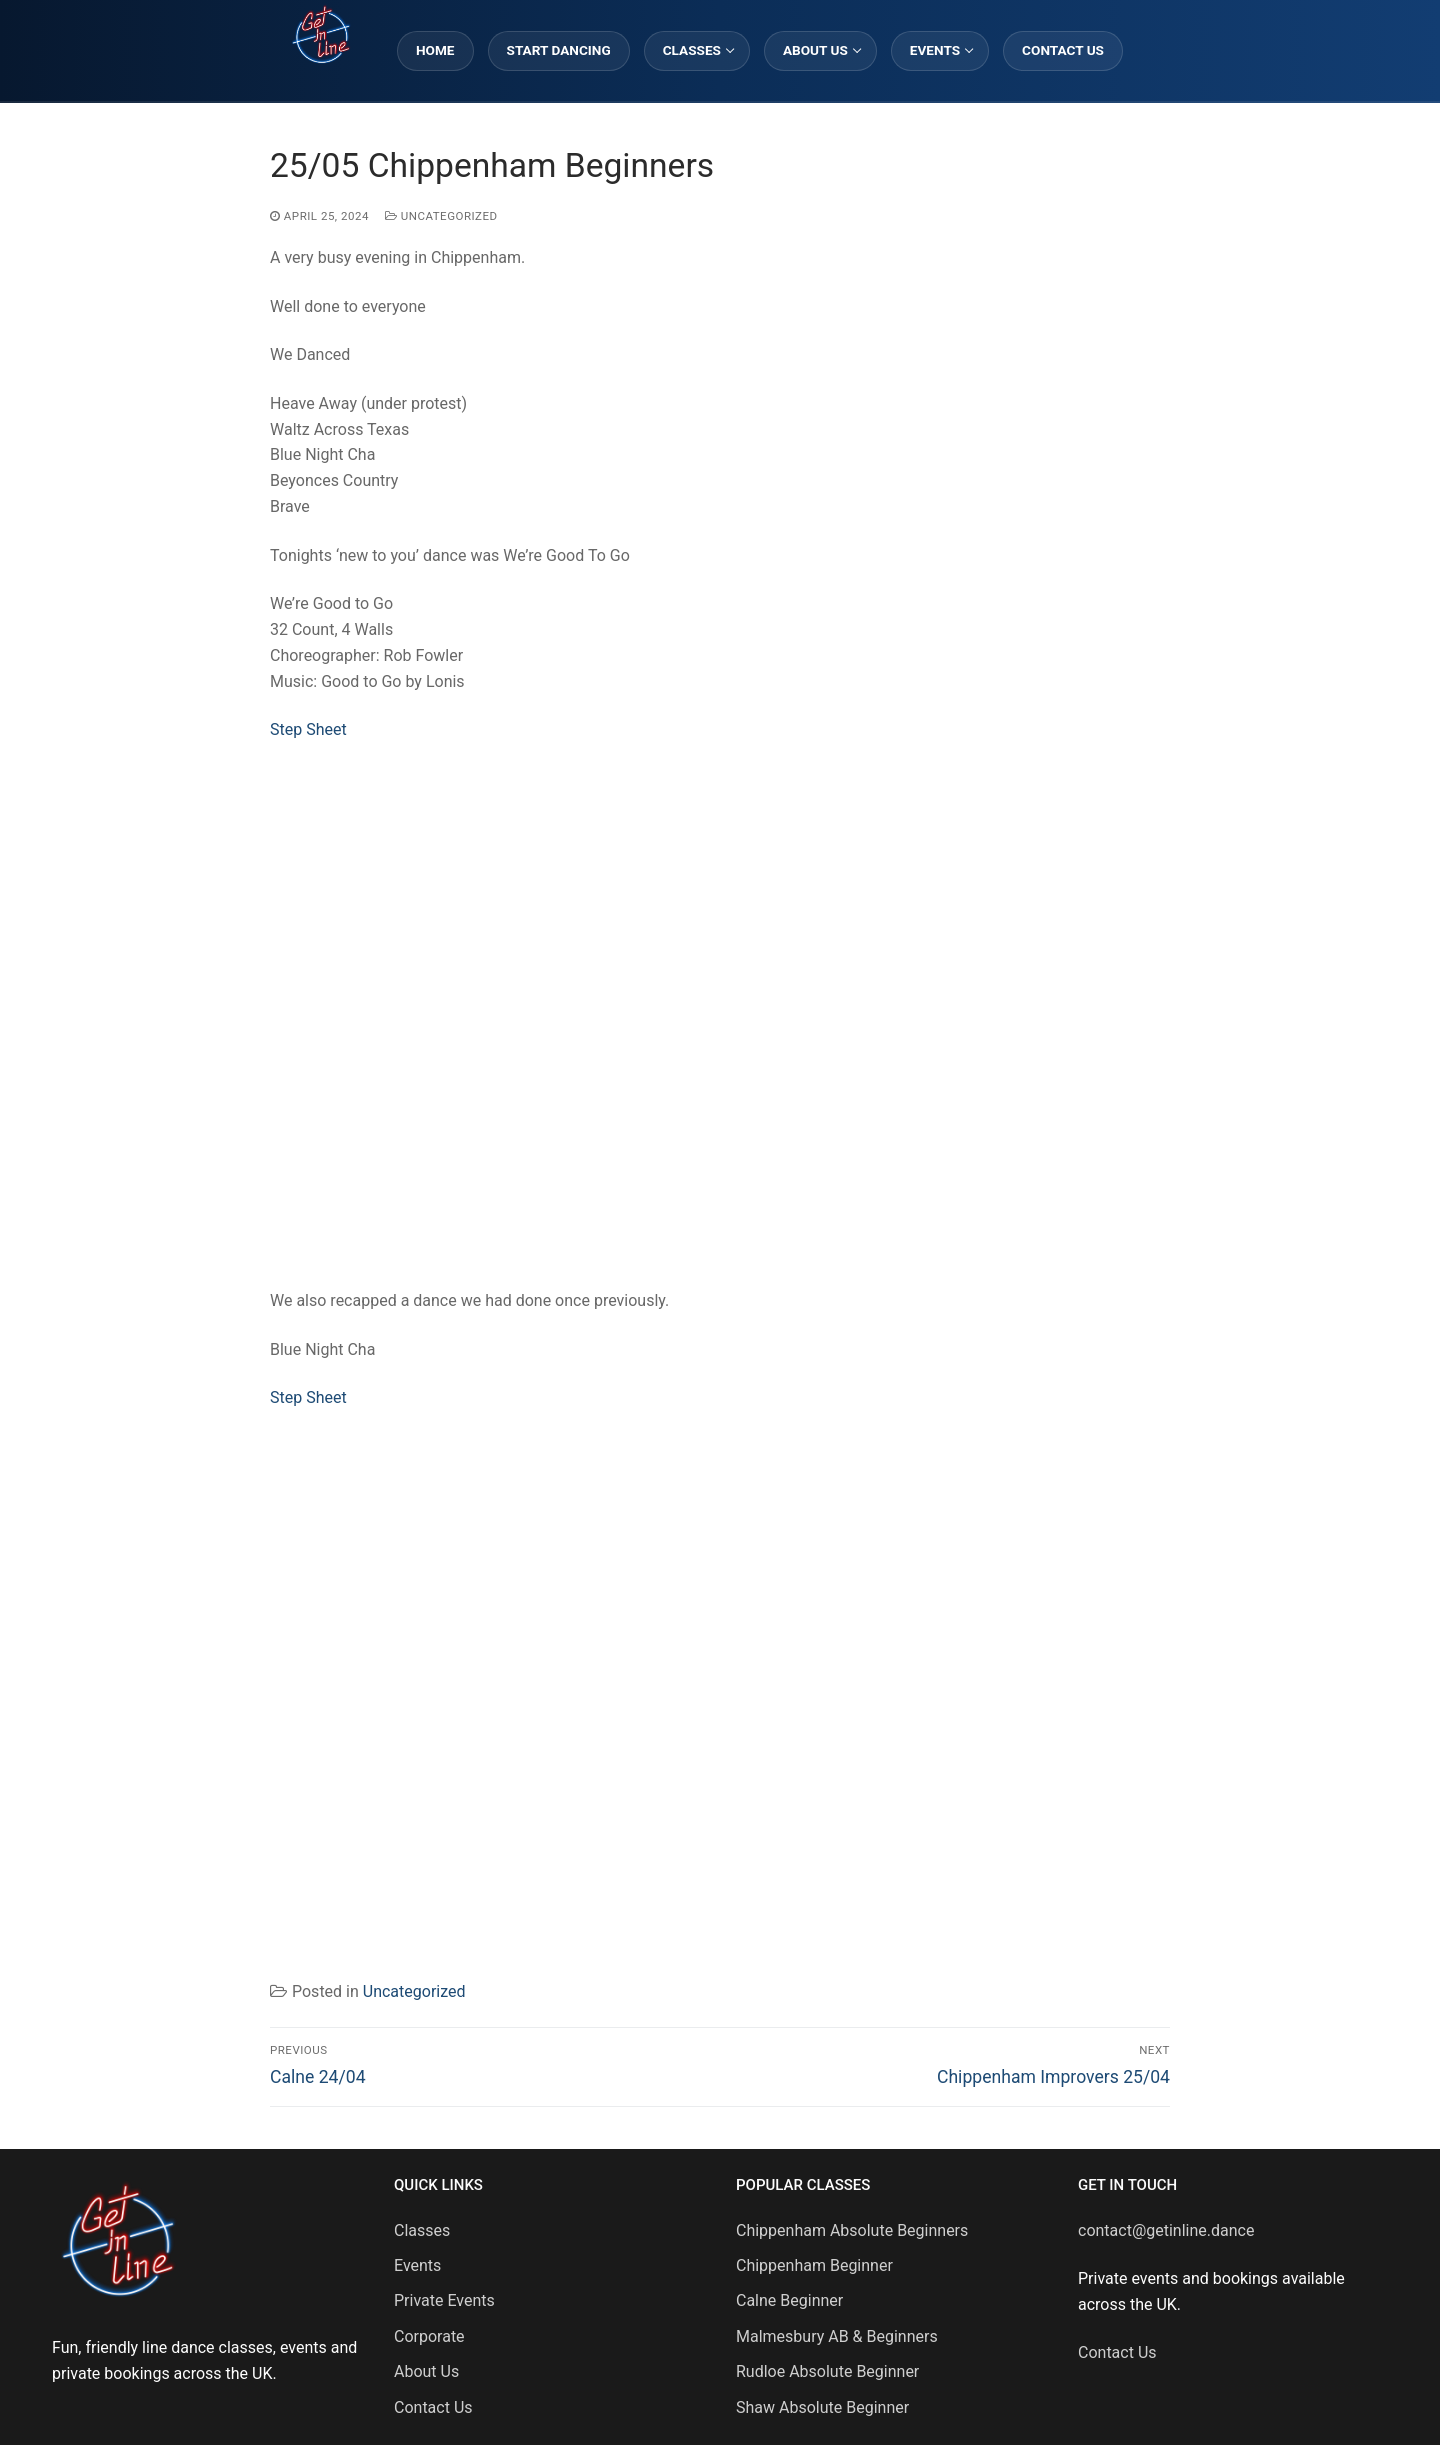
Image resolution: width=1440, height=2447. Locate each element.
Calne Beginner (789, 2300)
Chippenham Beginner (814, 2265)
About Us (426, 2371)
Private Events (444, 2300)
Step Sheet (308, 729)
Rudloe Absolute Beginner (827, 2371)
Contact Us (433, 2407)
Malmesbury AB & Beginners (837, 2336)
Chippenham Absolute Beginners (852, 2230)
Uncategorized (441, 216)
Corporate (429, 2336)
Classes (422, 2230)
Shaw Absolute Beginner (822, 2407)
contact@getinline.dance (1166, 2230)
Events (417, 2265)
